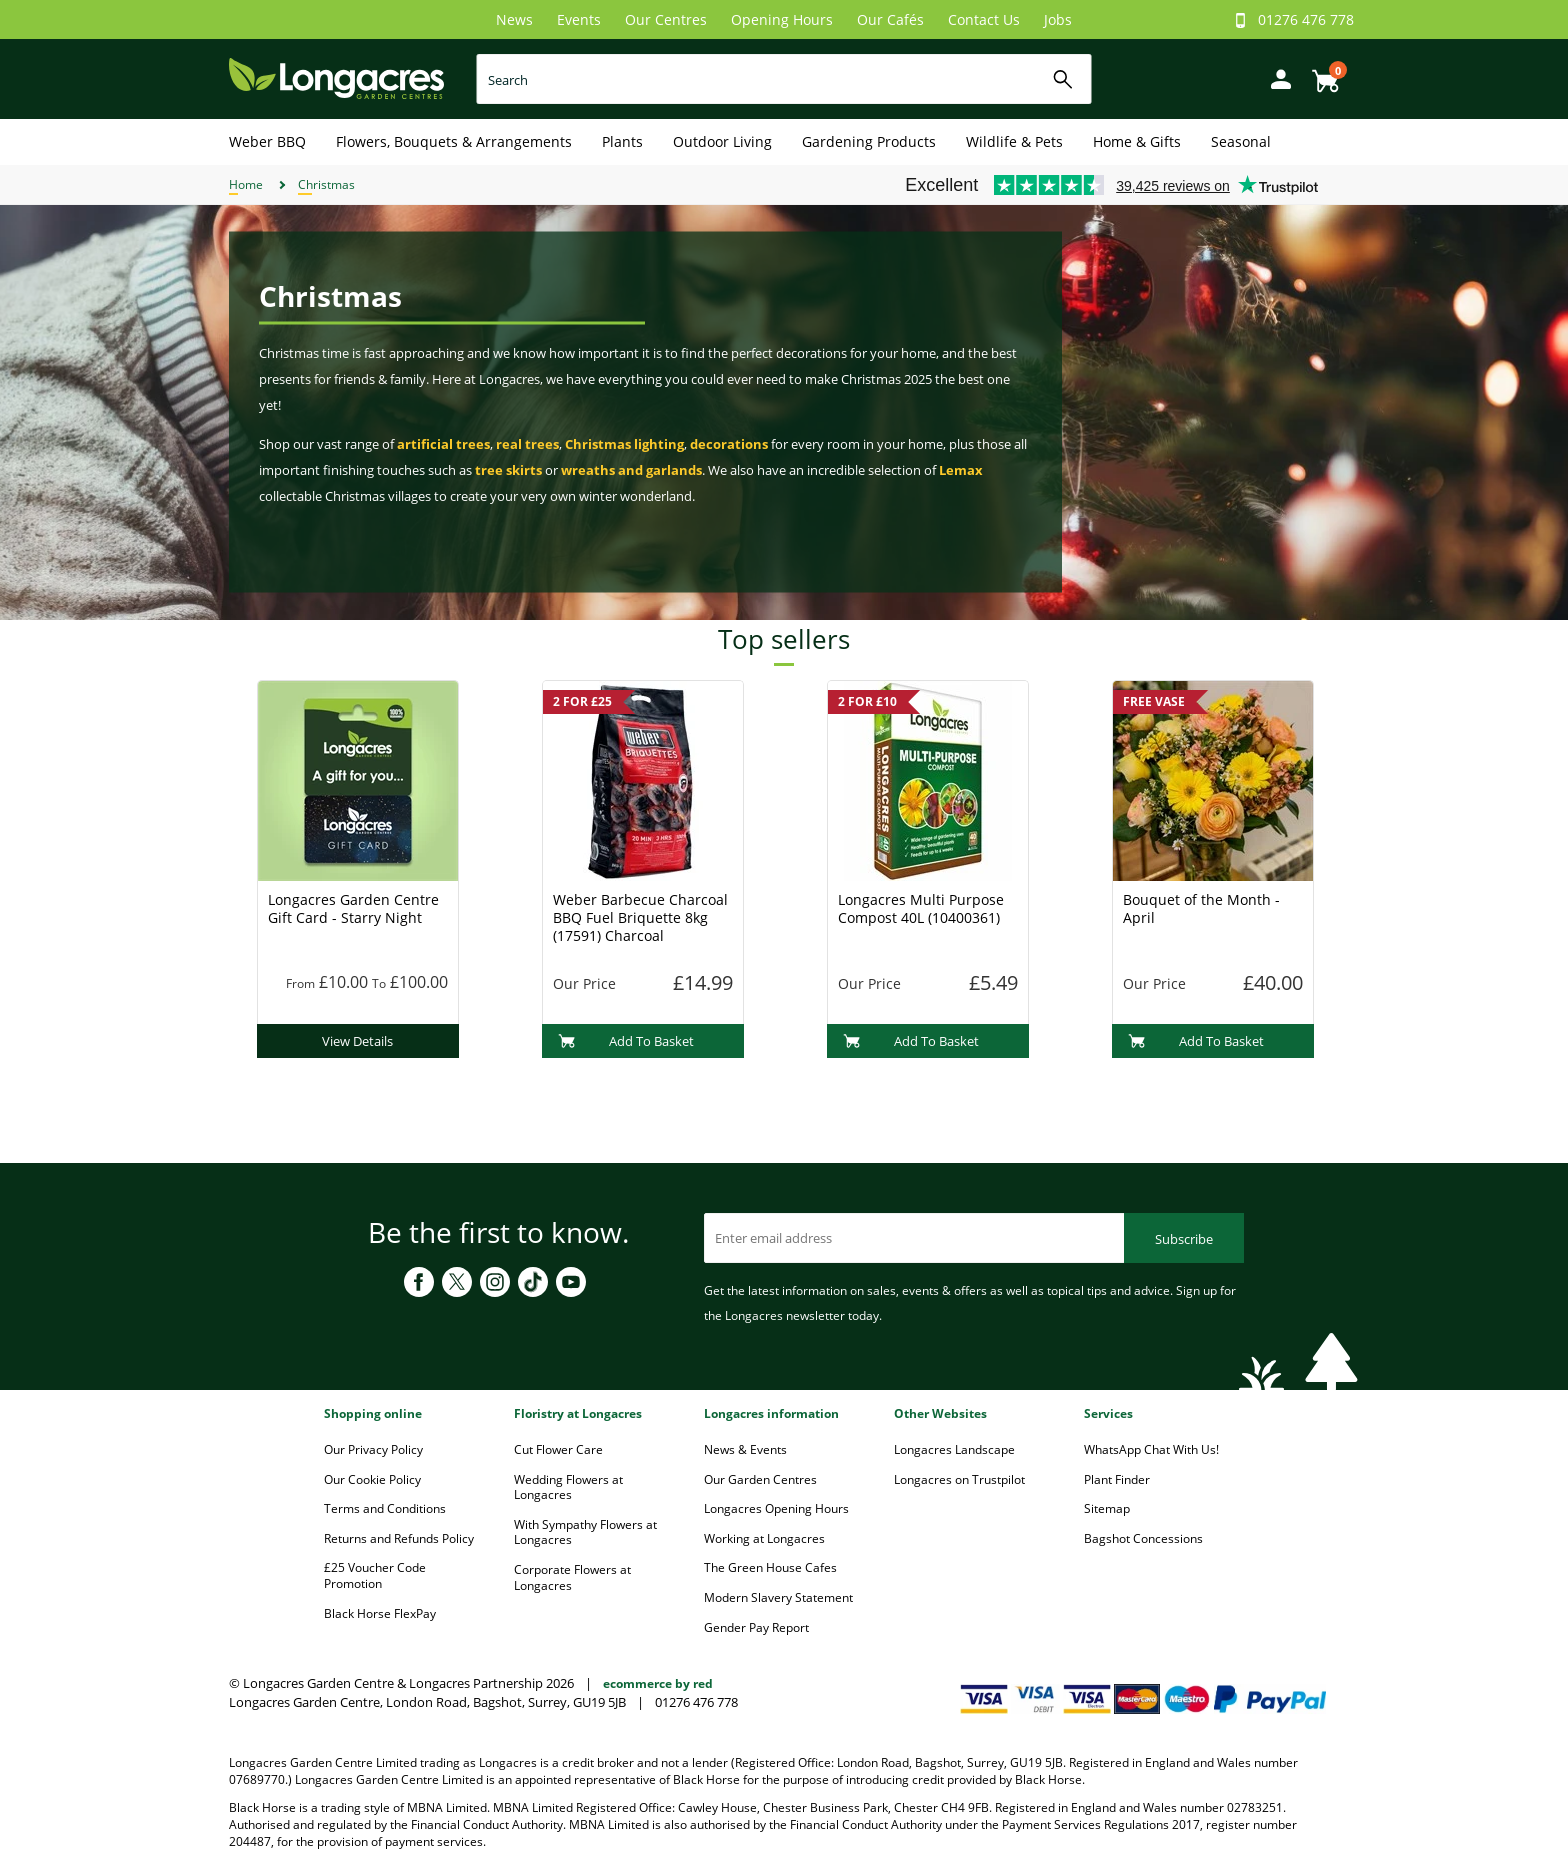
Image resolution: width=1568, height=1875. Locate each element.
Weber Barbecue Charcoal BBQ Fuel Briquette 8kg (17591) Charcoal (640, 917)
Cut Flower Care (558, 1449)
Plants (622, 141)
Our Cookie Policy (372, 1479)
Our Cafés (890, 19)
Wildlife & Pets (1014, 141)
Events (579, 19)
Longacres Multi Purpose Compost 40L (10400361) (921, 908)
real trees (527, 444)
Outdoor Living (722, 141)
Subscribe (1184, 1239)
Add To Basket (626, 1041)
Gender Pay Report (756, 1627)
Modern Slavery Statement (778, 1597)
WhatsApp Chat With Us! (1151, 1449)
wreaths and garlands (631, 470)
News (514, 19)
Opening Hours (782, 19)
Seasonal (1241, 141)
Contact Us (984, 19)
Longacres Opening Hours (776, 1508)
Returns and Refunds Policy (399, 1538)
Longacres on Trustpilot (959, 1479)
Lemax (961, 470)
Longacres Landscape (954, 1449)
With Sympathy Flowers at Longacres (585, 1532)
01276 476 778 (1306, 19)
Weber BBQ (267, 141)
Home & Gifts (1137, 141)
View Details (357, 1041)
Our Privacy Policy (373, 1449)
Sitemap (1107, 1508)
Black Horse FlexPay (380, 1613)
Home (246, 184)
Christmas (326, 184)
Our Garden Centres (760, 1479)
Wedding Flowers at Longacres (568, 1487)
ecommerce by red (658, 1683)
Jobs (1058, 19)
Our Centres (666, 19)
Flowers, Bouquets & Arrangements (454, 141)
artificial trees (443, 444)
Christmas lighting (624, 444)
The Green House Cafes (770, 1567)
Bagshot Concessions (1143, 1538)
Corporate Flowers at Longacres (572, 1577)
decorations (729, 444)
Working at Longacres (764, 1538)
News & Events (745, 1449)
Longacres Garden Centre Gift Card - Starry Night (353, 908)
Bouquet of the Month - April (1201, 908)
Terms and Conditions (385, 1508)
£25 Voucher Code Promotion (375, 1575)
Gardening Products (869, 141)
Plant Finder (1117, 1479)
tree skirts (508, 470)
